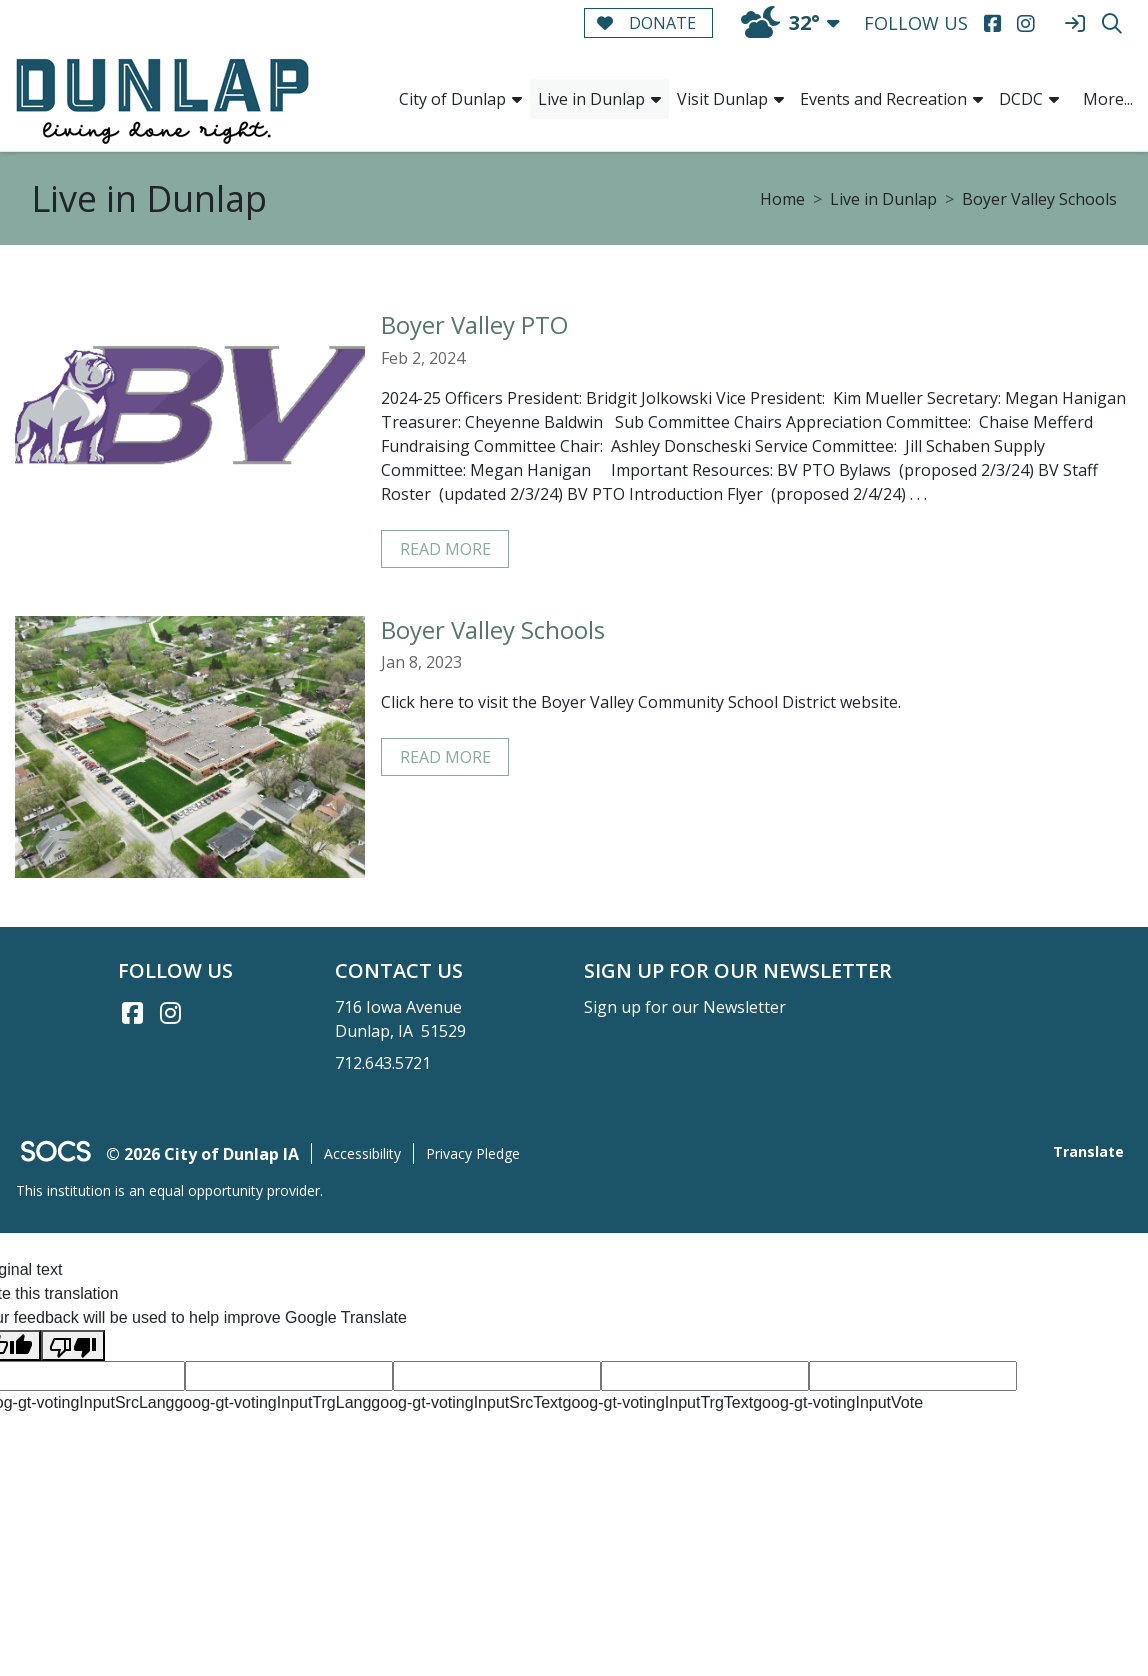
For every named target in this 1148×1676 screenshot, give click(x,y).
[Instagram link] (171, 1013)
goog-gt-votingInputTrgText (658, 1402)
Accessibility (362, 1153)
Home (782, 199)
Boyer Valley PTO (474, 324)
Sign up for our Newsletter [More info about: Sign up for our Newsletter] (685, 1007)
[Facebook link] (133, 1013)
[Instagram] (1025, 23)
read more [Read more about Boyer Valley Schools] (445, 757)
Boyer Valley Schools (1039, 199)
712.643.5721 (383, 1063)
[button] (517, 99)
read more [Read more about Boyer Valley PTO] (445, 549)
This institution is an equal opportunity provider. (169, 1190)
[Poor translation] (73, 1345)
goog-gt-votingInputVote (838, 1402)
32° (780, 22)
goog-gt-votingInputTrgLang (272, 1402)
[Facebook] (992, 23)
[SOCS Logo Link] (55, 1153)
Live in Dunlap (883, 199)
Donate (646, 23)
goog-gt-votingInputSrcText (466, 1402)
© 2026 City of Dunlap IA (202, 1154)
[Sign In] (1074, 23)
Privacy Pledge (473, 1153)
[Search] (1111, 23)
